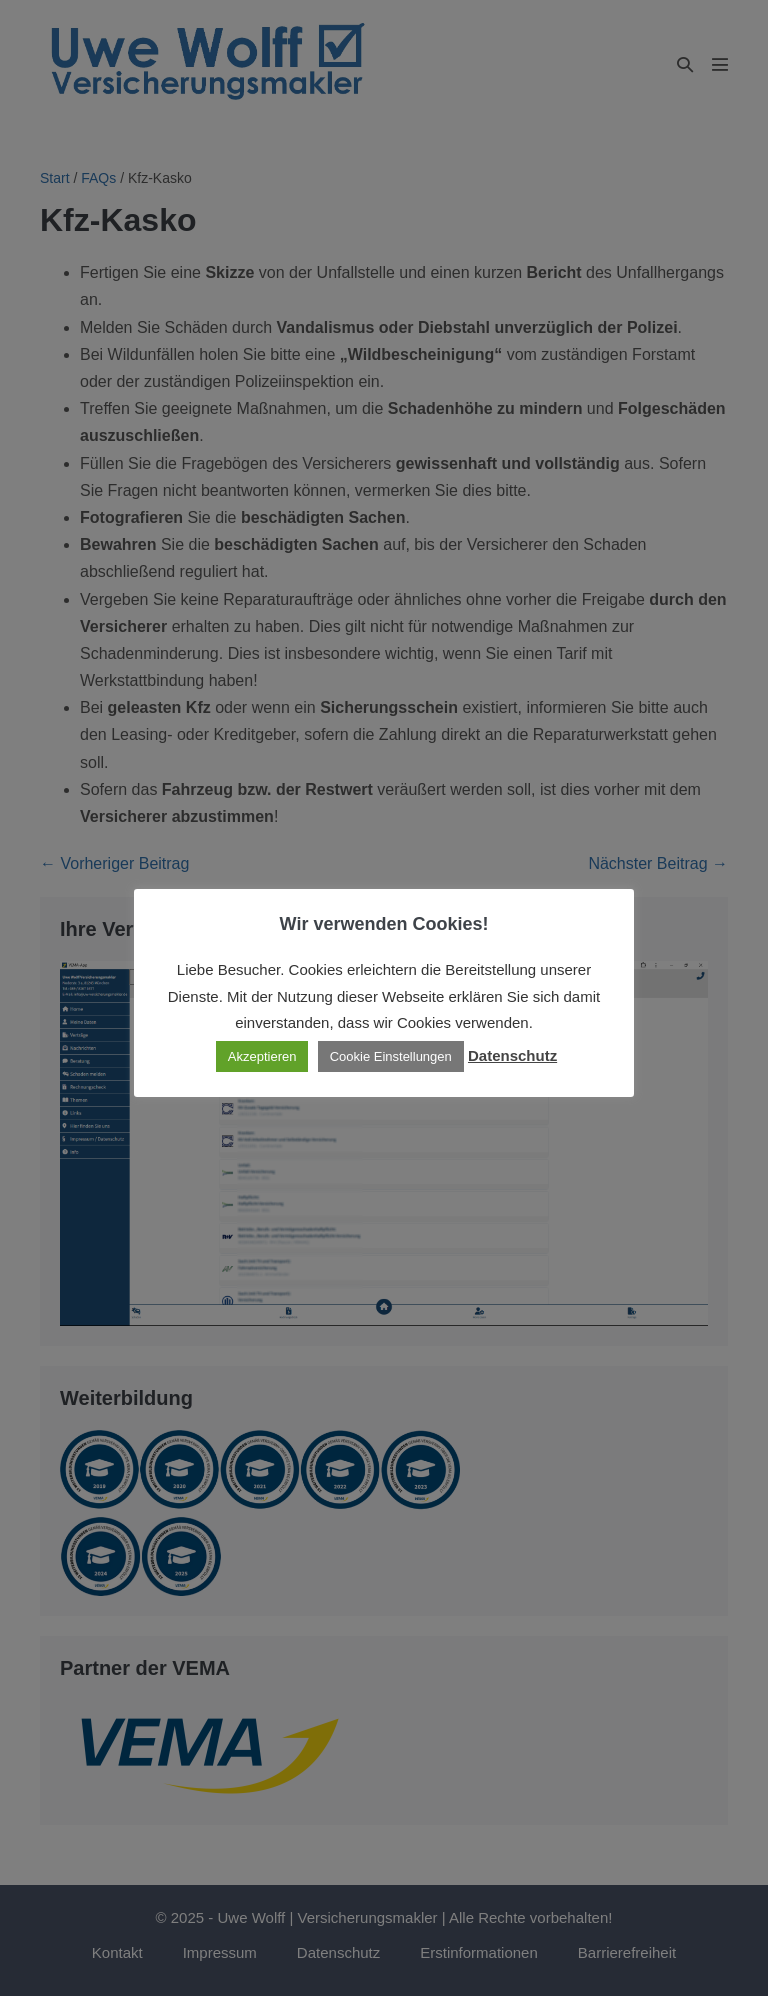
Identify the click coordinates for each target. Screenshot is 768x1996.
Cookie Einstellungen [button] (391, 1056)
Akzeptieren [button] (262, 1056)
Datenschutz (512, 1055)
